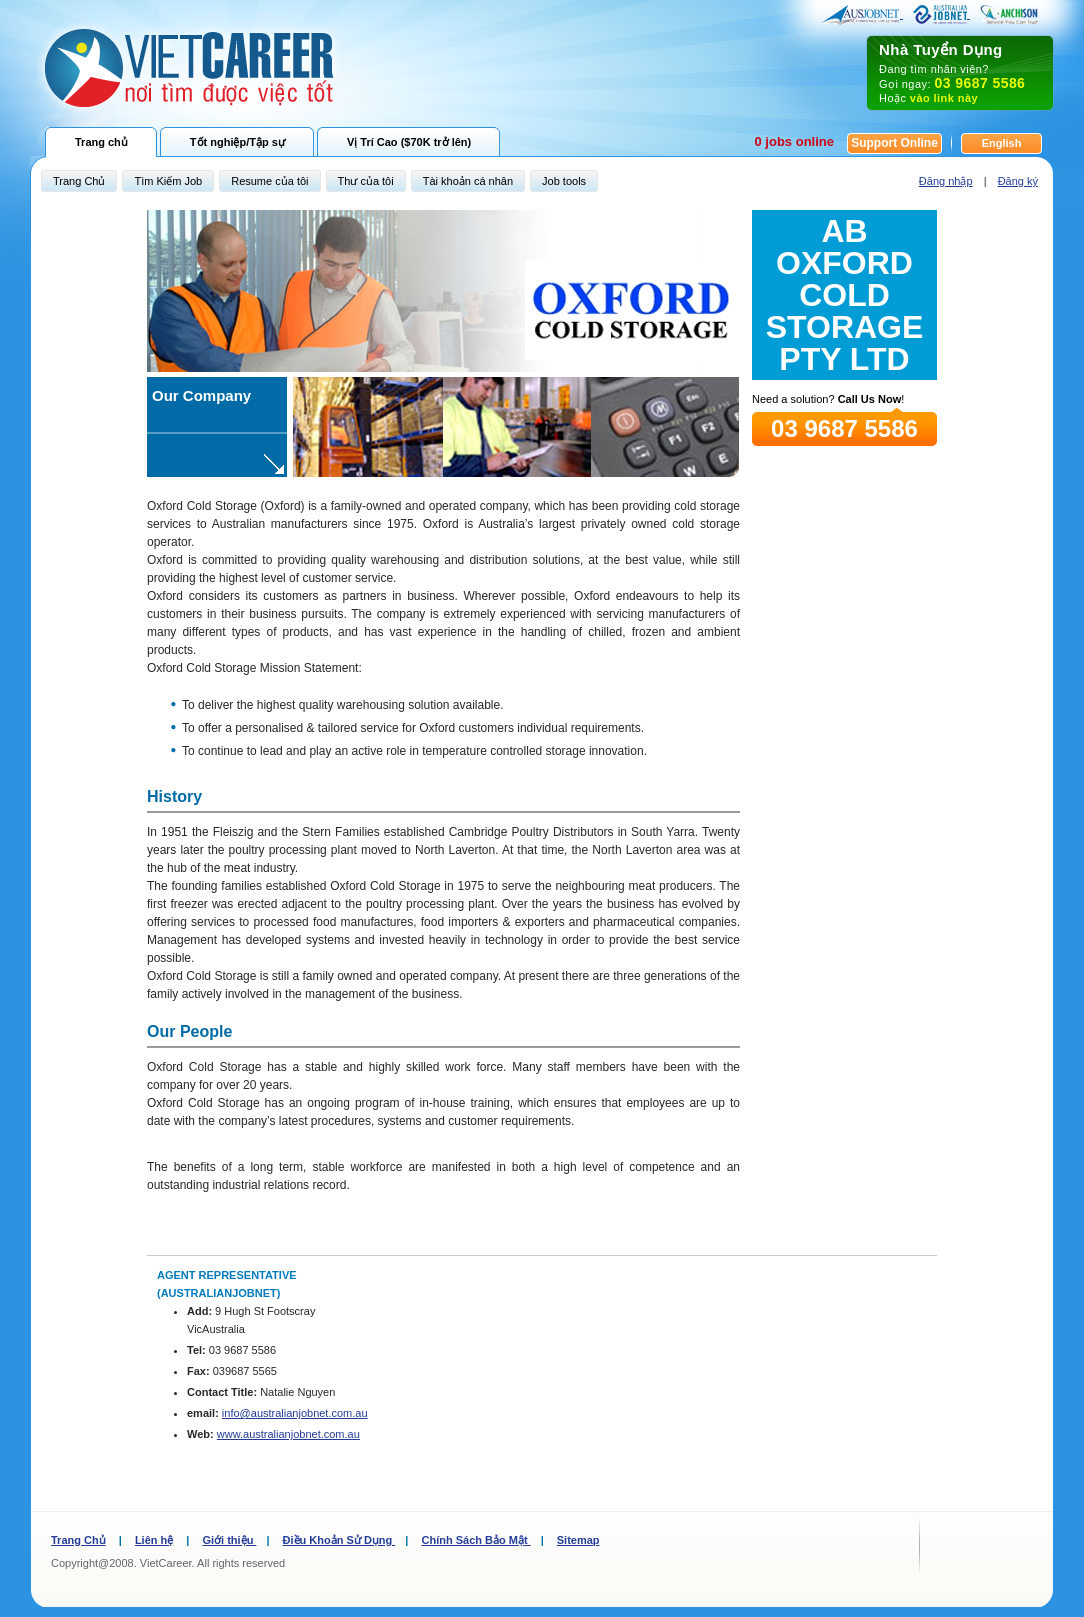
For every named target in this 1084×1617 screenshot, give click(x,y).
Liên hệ (154, 1540)
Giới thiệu (229, 1540)
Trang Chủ (78, 1540)
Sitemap (578, 1540)
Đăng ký (1018, 181)
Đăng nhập (946, 181)
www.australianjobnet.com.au (288, 1434)
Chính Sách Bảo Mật (475, 1540)
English (1002, 143)
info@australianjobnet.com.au (295, 1413)
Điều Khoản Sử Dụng (339, 1540)
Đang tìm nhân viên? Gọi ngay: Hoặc (960, 72)
